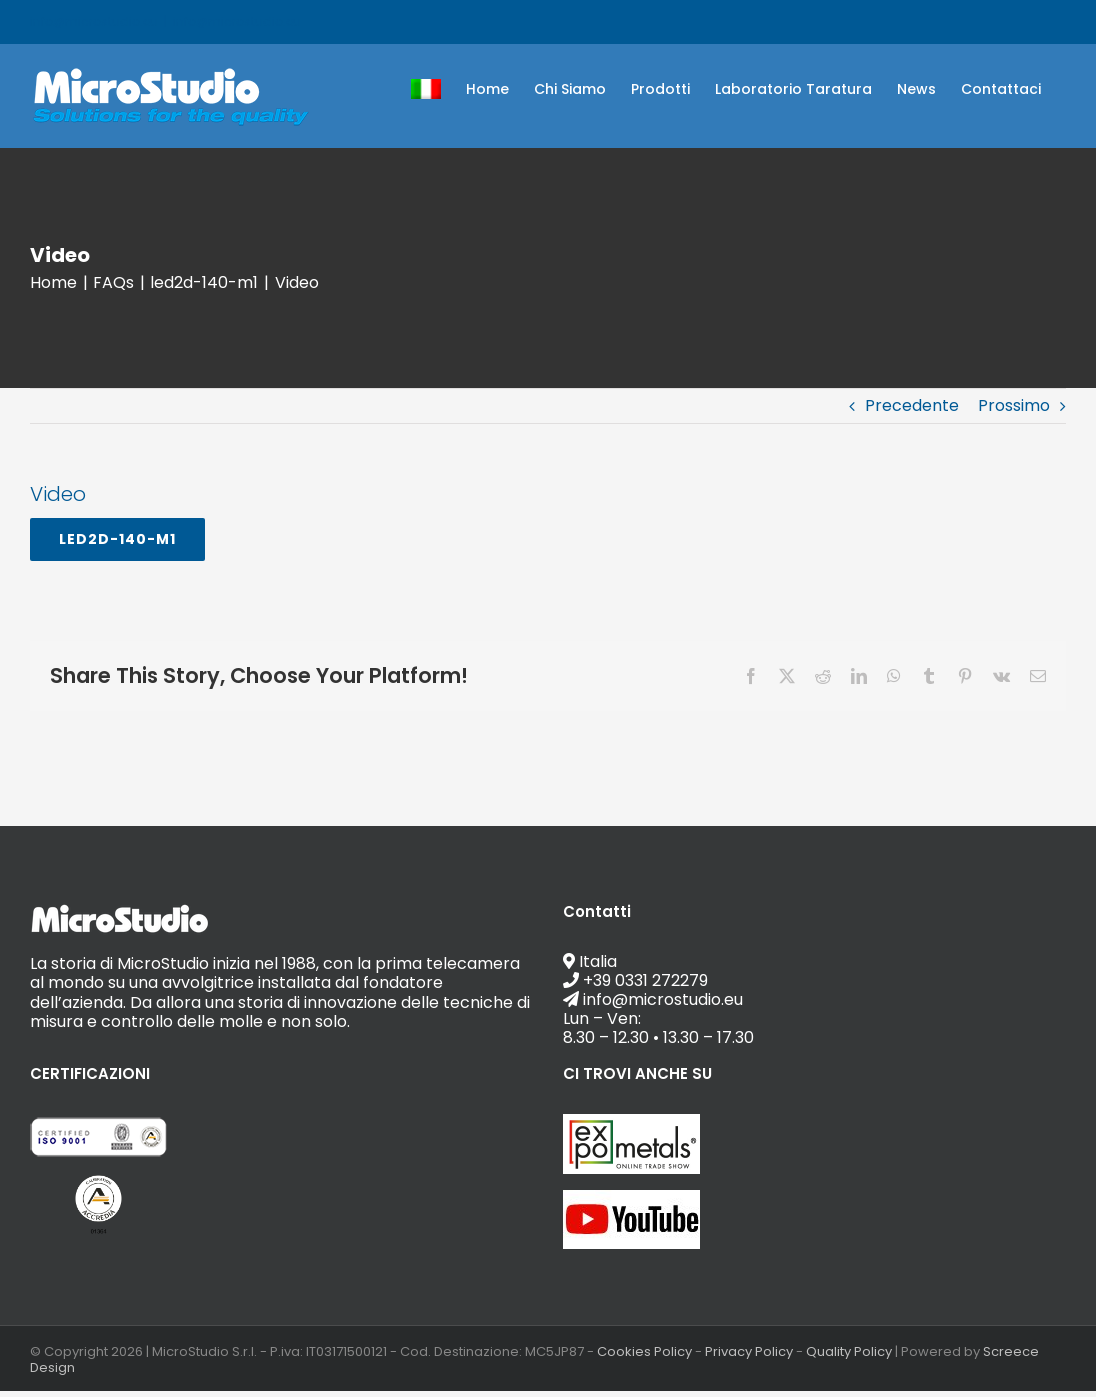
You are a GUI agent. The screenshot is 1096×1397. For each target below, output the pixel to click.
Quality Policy (849, 1351)
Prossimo (1014, 405)
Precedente (912, 405)
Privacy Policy (749, 1351)
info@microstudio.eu (237, 21)
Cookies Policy (644, 1351)
